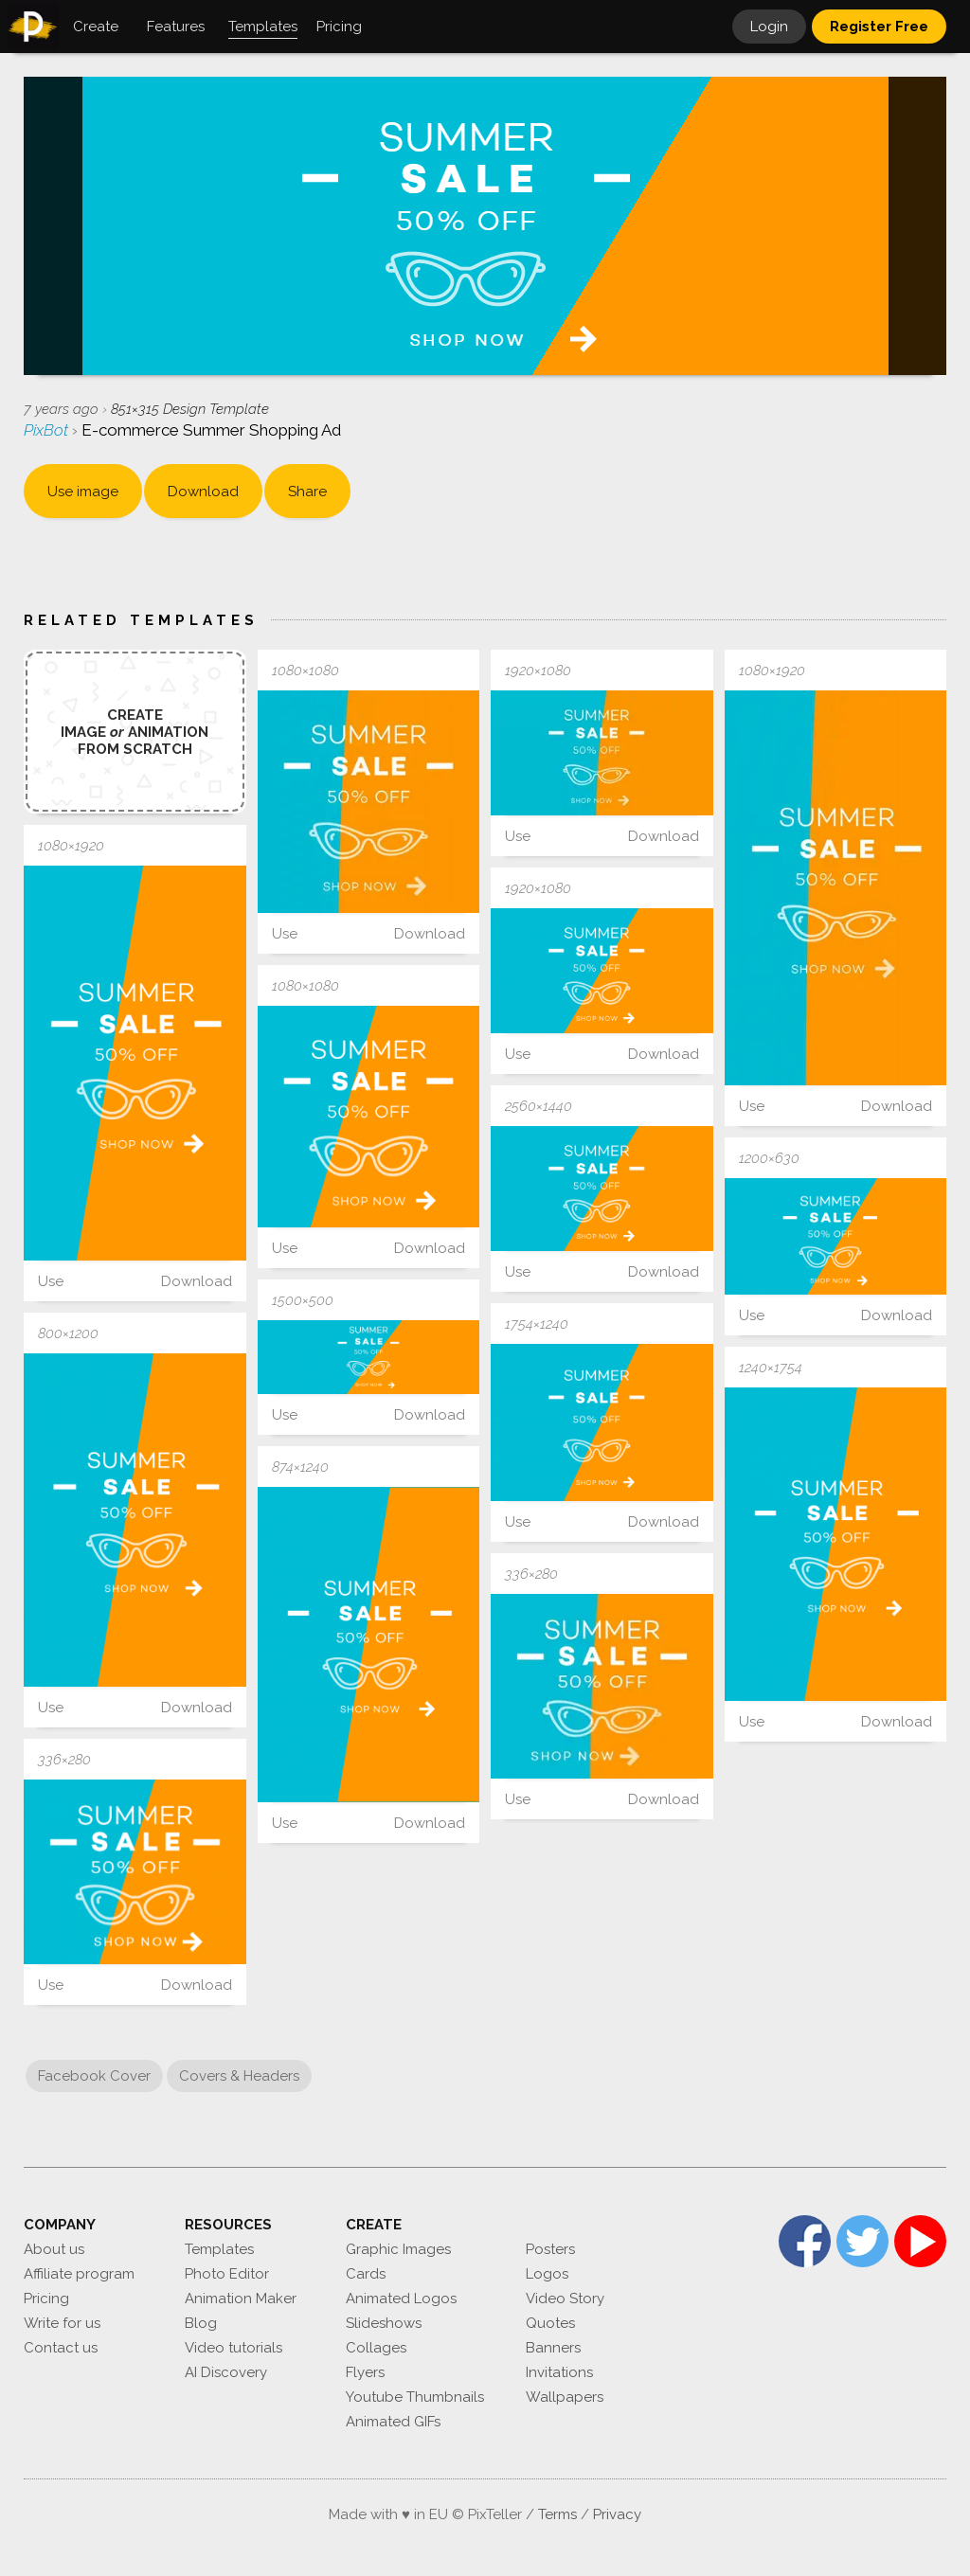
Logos (547, 2273)
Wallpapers (564, 2397)
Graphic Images (398, 2249)
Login (769, 26)
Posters (550, 2249)
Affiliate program (79, 2273)
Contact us (61, 2347)
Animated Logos (401, 2298)
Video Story (565, 2298)
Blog (201, 2323)
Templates (219, 2249)
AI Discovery (226, 2372)
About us (54, 2249)
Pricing (46, 2298)
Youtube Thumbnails (415, 2397)
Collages (376, 2347)
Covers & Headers (239, 2075)
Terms (557, 2514)
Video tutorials (233, 2347)
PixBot (48, 429)
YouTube (920, 2241)
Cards (366, 2273)
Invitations (559, 2372)
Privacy (617, 2514)
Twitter (862, 2241)
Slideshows (384, 2323)
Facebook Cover (94, 2075)
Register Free (879, 26)
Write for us (62, 2323)
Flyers (365, 2372)
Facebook (805, 2241)
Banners (553, 2347)
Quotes (550, 2323)
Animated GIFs (393, 2421)
